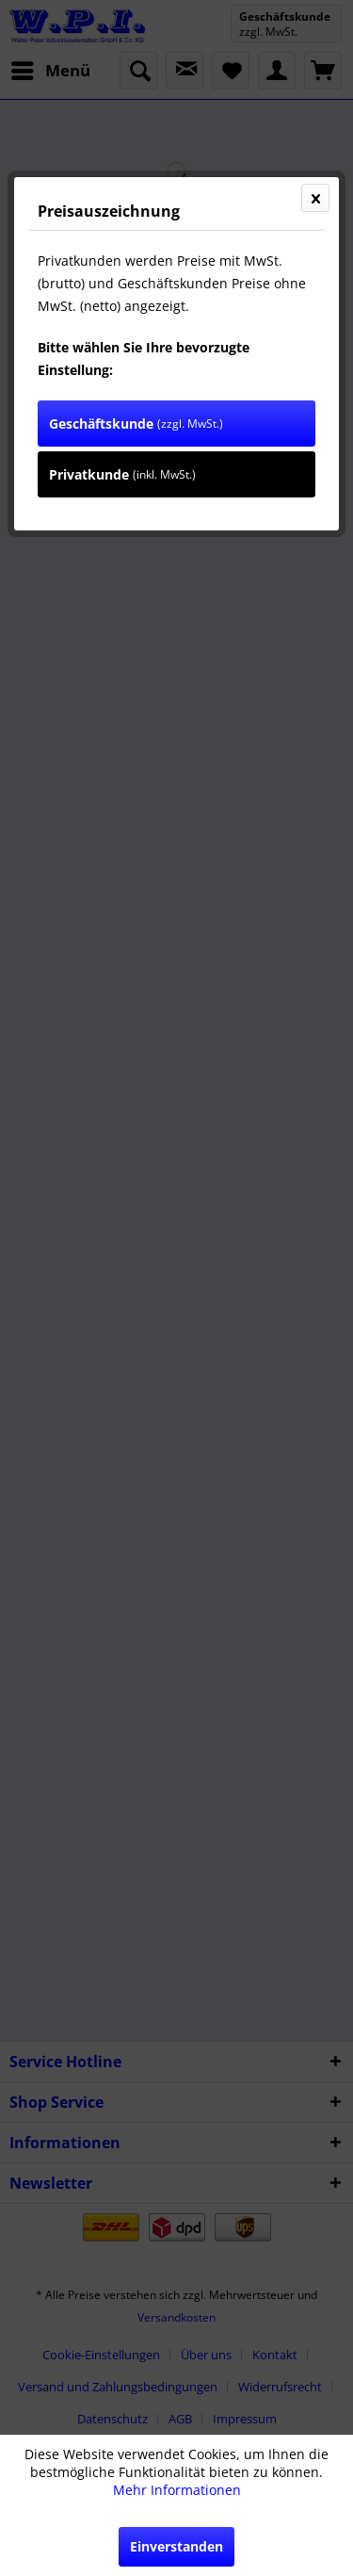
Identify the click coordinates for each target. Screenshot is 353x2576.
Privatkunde (122, 474)
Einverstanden (176, 2546)
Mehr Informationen (177, 2490)
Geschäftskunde (136, 423)
